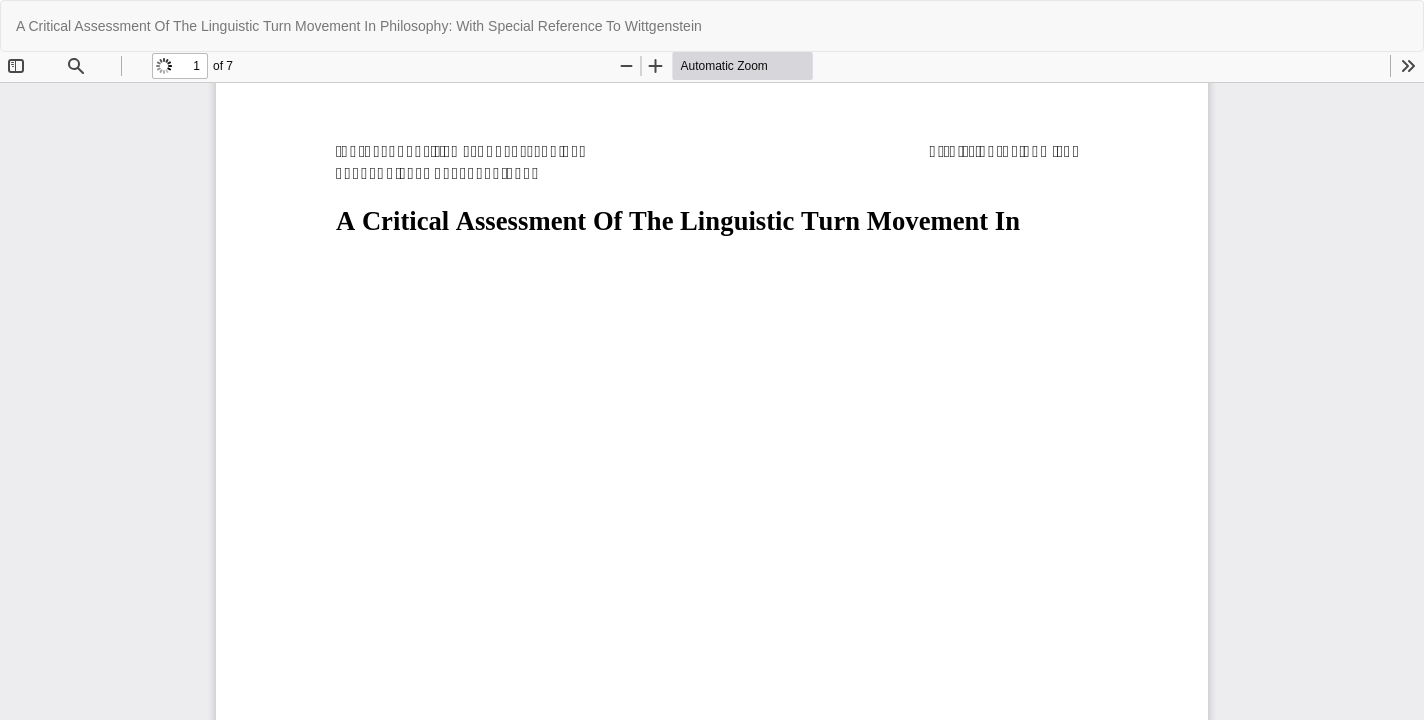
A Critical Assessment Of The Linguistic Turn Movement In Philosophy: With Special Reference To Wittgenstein (359, 26)
